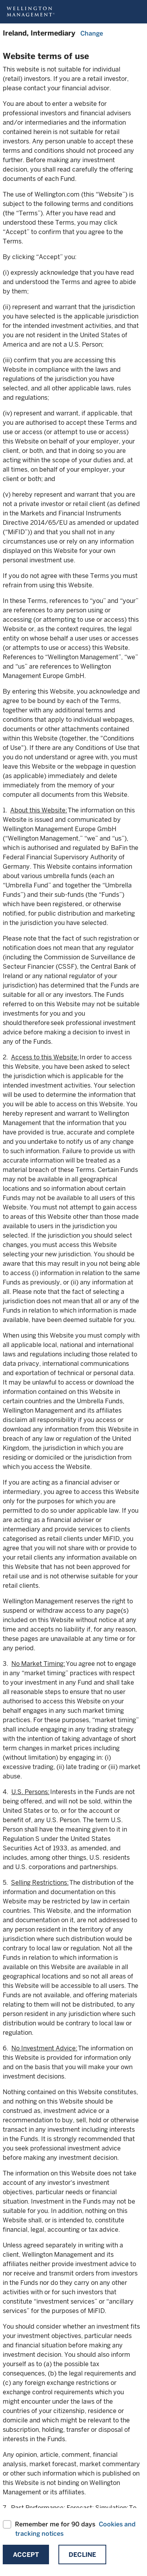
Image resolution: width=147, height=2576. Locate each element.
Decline (82, 2554)
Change (91, 33)
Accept (26, 2554)
